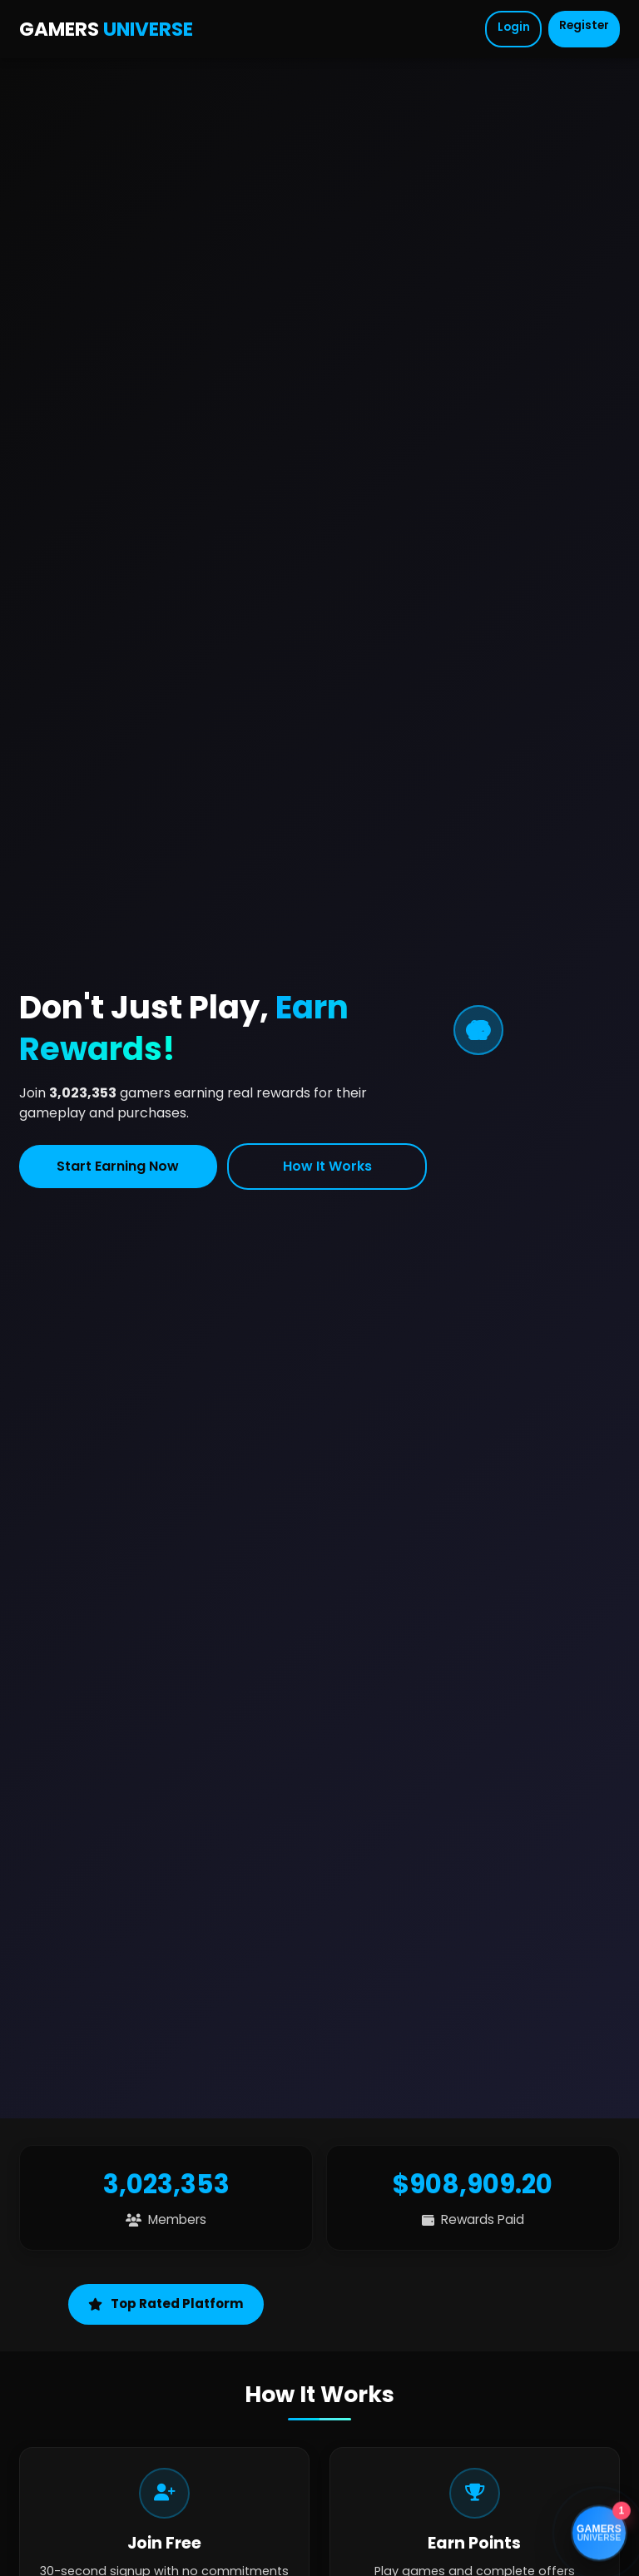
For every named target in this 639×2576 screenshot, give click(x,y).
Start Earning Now (118, 1166)
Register (584, 25)
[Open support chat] (599, 2533)
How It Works (327, 1166)
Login (514, 27)
